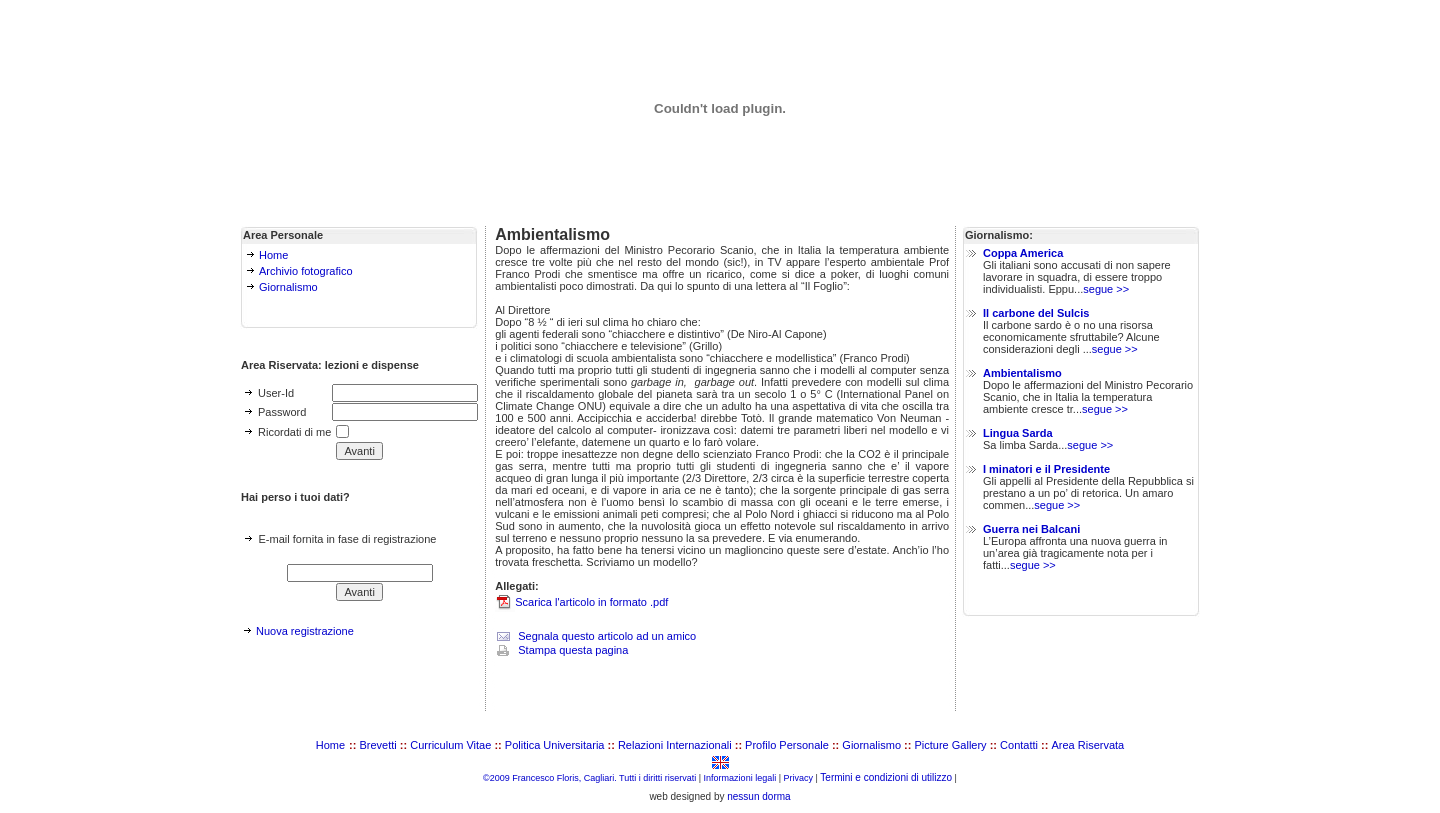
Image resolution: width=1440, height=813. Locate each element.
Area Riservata (1087, 745)
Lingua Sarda (1018, 433)
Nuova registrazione (305, 631)
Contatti (1019, 745)
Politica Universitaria (555, 745)
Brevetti (378, 745)
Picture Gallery (950, 745)
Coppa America (1023, 253)
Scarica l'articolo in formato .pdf (591, 602)
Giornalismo (288, 287)
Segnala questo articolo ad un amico (607, 636)
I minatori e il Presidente (1046, 469)
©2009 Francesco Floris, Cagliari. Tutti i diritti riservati (589, 778)
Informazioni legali (740, 778)
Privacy (799, 778)
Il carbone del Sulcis (1036, 313)
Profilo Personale (787, 745)
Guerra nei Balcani (1031, 529)
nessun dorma (758, 796)
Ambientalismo (1022, 373)
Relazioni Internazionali (675, 745)
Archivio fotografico (306, 271)
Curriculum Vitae (450, 745)
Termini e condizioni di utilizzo (886, 777)
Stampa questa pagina (573, 650)
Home (273, 255)
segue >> (1106, 289)
